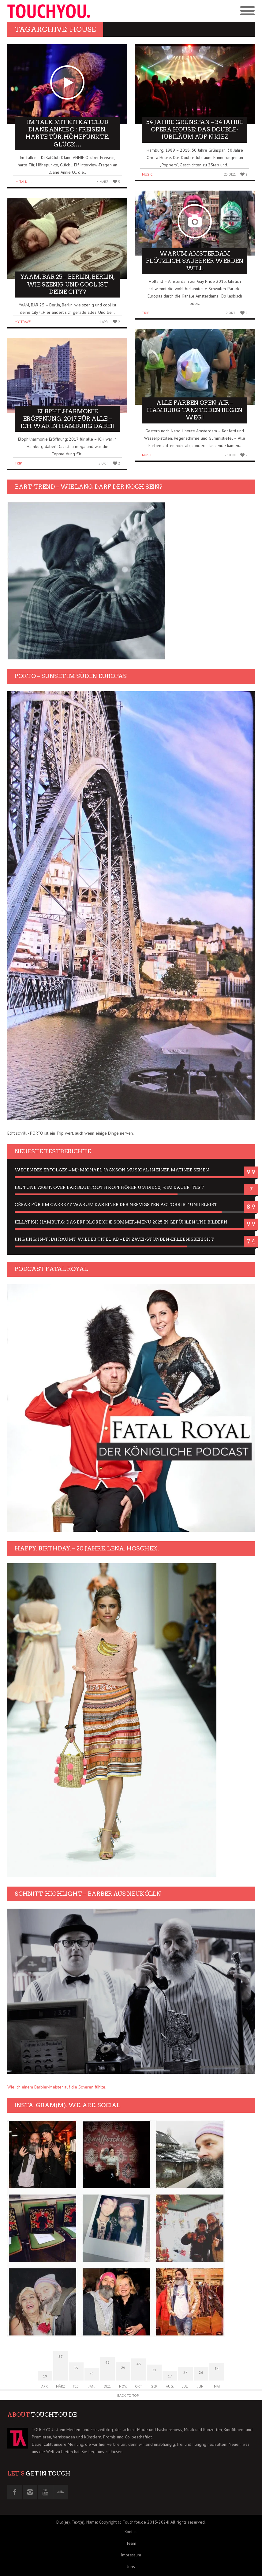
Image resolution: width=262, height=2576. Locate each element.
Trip (18, 463)
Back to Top (128, 2395)
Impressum (131, 2555)
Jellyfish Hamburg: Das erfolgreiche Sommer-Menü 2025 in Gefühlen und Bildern (121, 1222)
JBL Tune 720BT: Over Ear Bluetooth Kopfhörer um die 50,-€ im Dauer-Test (109, 1187)
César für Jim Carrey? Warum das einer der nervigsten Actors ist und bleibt (116, 1204)
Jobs (131, 2566)
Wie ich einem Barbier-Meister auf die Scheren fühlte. (56, 2087)
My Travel (23, 321)
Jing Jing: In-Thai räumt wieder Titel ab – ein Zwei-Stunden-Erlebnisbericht (114, 1239)
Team (131, 2543)
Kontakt (131, 2531)
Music (147, 174)
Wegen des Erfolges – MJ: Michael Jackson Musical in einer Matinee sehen (112, 1169)
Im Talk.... (23, 181)
